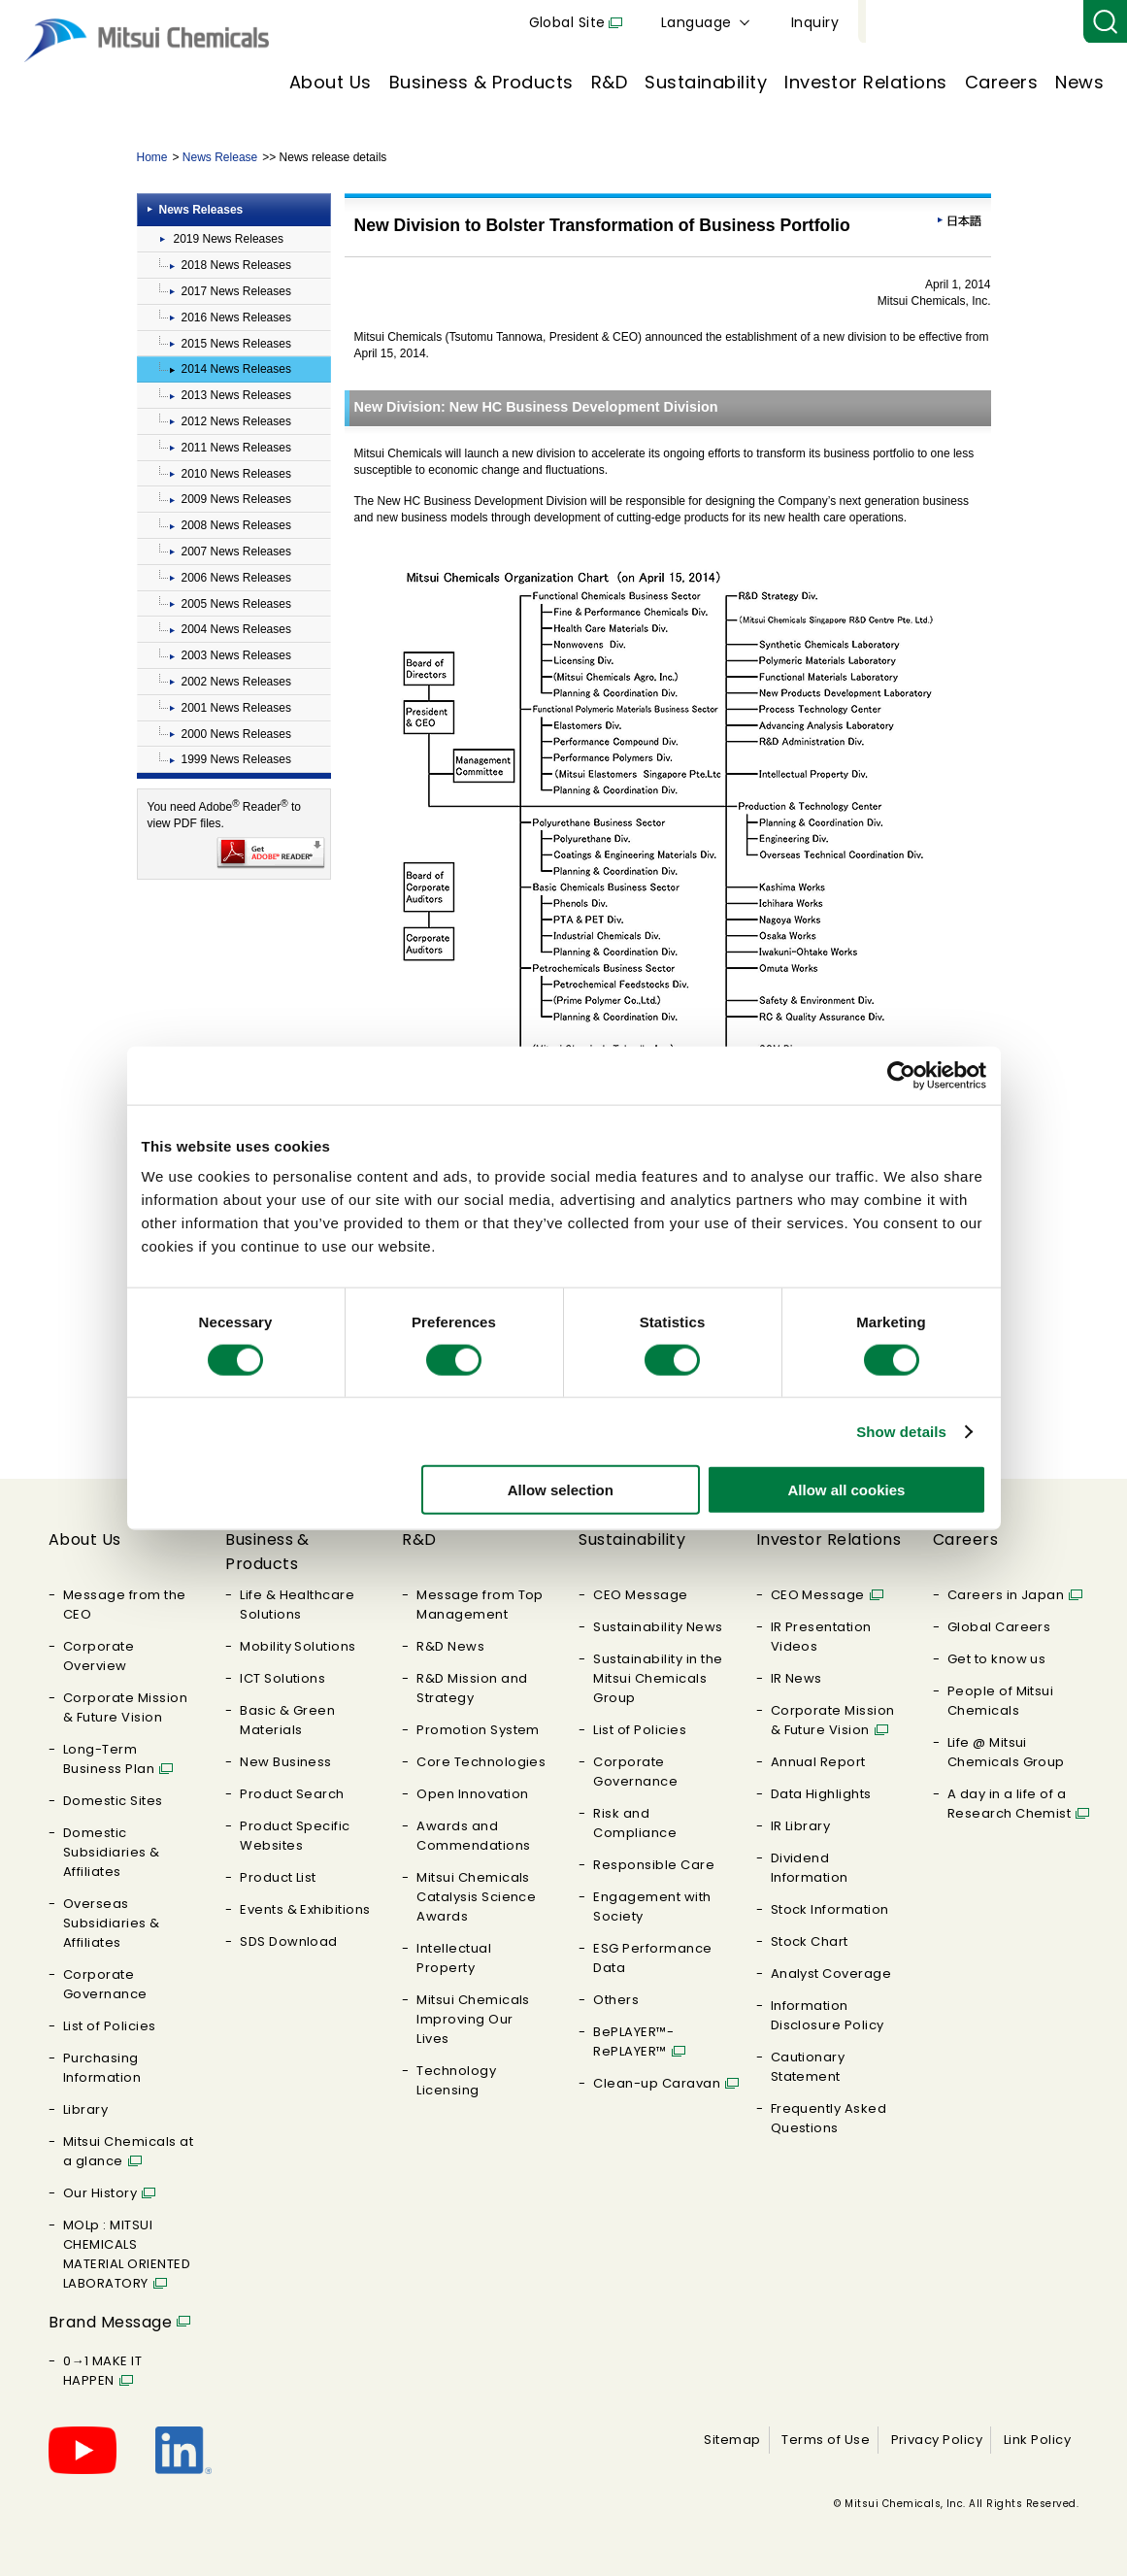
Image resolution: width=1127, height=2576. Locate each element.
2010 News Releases (236, 474)
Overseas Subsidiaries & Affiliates (111, 1923)
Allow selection (560, 1490)
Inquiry (1040, 22)
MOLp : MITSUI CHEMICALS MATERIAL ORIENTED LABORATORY (126, 2254)
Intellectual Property (453, 1958)
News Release (219, 157)
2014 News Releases (236, 369)
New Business (286, 1762)
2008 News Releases (236, 525)
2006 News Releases (236, 578)
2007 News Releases (236, 551)
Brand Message (110, 2322)
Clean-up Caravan (656, 2083)
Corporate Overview (98, 1656)
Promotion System (478, 1730)
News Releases (201, 210)
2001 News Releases (236, 708)
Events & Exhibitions (305, 1909)
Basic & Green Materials (287, 1720)
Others (616, 2000)
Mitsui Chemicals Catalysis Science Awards (476, 1896)
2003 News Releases (236, 655)
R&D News (450, 1646)
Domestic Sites (113, 1800)
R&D (609, 82)
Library (85, 2109)
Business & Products (481, 82)
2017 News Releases (236, 291)
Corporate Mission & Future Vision (125, 1707)
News (1079, 82)
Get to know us (996, 1659)
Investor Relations (865, 82)
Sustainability (706, 82)
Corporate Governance (105, 1984)
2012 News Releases (236, 421)
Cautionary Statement (808, 2067)
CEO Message (640, 1595)
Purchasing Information (102, 2068)
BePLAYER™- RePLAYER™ (633, 2041)
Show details (901, 1430)
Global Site (792, 22)
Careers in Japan (1006, 1595)
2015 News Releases (236, 344)
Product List (278, 1877)
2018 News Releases (236, 265)
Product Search (292, 1794)
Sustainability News (657, 1627)
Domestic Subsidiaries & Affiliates (111, 1852)
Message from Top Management (480, 1604)
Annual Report (818, 1762)
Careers (1001, 82)
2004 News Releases (236, 629)
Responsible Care (653, 1865)
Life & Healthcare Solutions (297, 1604)
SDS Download (289, 1941)
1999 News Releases (236, 759)
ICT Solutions (282, 1678)
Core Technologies (481, 1762)
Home (152, 157)
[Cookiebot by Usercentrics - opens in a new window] (901, 1074)
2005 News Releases (236, 604)
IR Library (801, 1826)
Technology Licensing (456, 2080)
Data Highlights (821, 1794)
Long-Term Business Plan (108, 1759)
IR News (796, 1678)
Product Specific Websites (295, 1836)
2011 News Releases (236, 447)
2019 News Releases (228, 239)
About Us (330, 82)
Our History (100, 2193)
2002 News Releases (236, 681)
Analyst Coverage (831, 1973)
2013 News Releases (236, 395)
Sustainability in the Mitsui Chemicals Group (657, 1678)
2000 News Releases (236, 734)
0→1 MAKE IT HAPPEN (102, 2371)
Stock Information (830, 1909)
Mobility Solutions (298, 1646)
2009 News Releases (236, 499)
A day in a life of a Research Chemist (1009, 1804)
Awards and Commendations (473, 1836)
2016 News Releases (236, 317)
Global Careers (999, 1627)
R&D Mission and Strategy (471, 1688)
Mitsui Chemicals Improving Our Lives (473, 2019)
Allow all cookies (847, 1490)
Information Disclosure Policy (827, 2015)
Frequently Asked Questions (829, 2118)
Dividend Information (809, 1868)
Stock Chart (809, 1941)
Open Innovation (472, 1794)
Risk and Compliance (635, 1823)
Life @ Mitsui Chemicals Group (1006, 1752)
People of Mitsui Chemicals (1000, 1701)
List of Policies (109, 2026)
